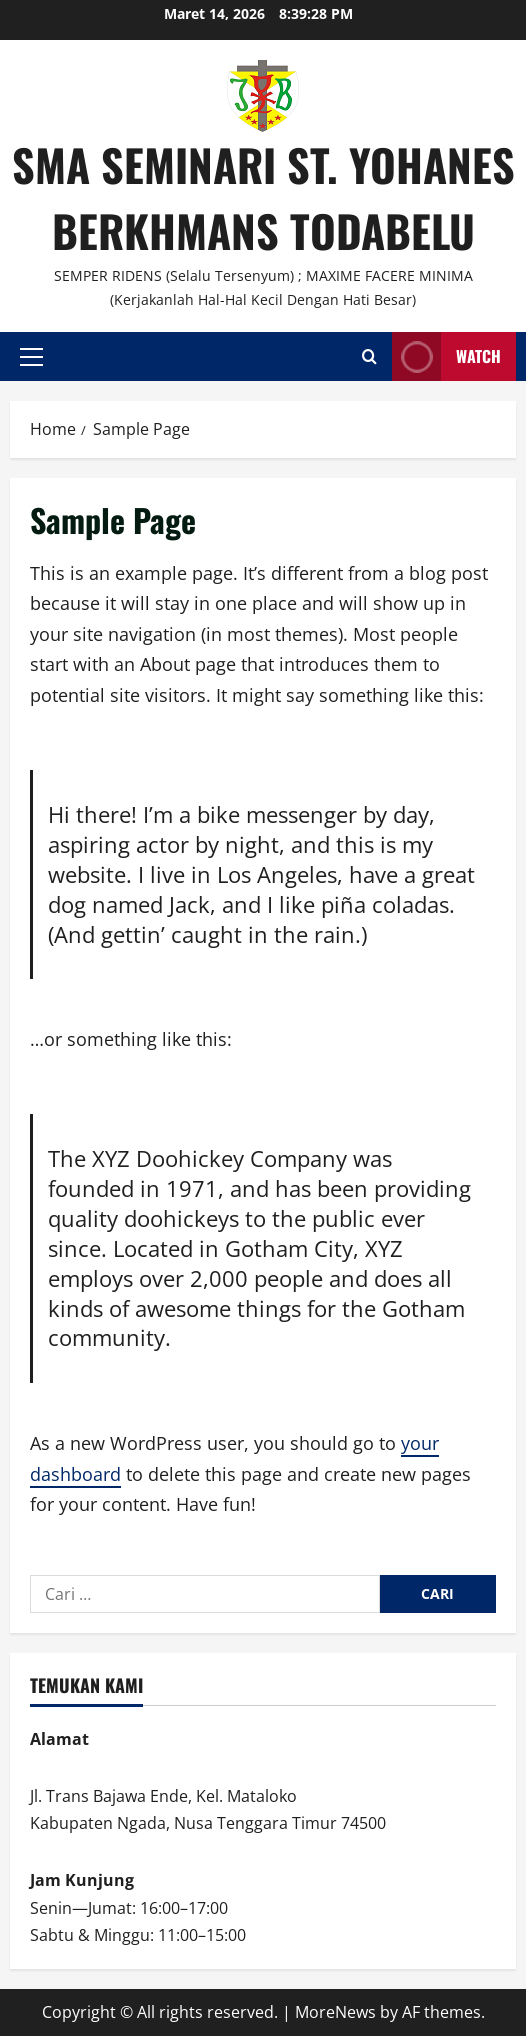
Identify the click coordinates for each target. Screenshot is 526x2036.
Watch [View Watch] (446, 356)
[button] (31, 356)
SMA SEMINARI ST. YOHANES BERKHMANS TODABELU (263, 197)
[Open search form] (369, 356)
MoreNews (335, 2012)
